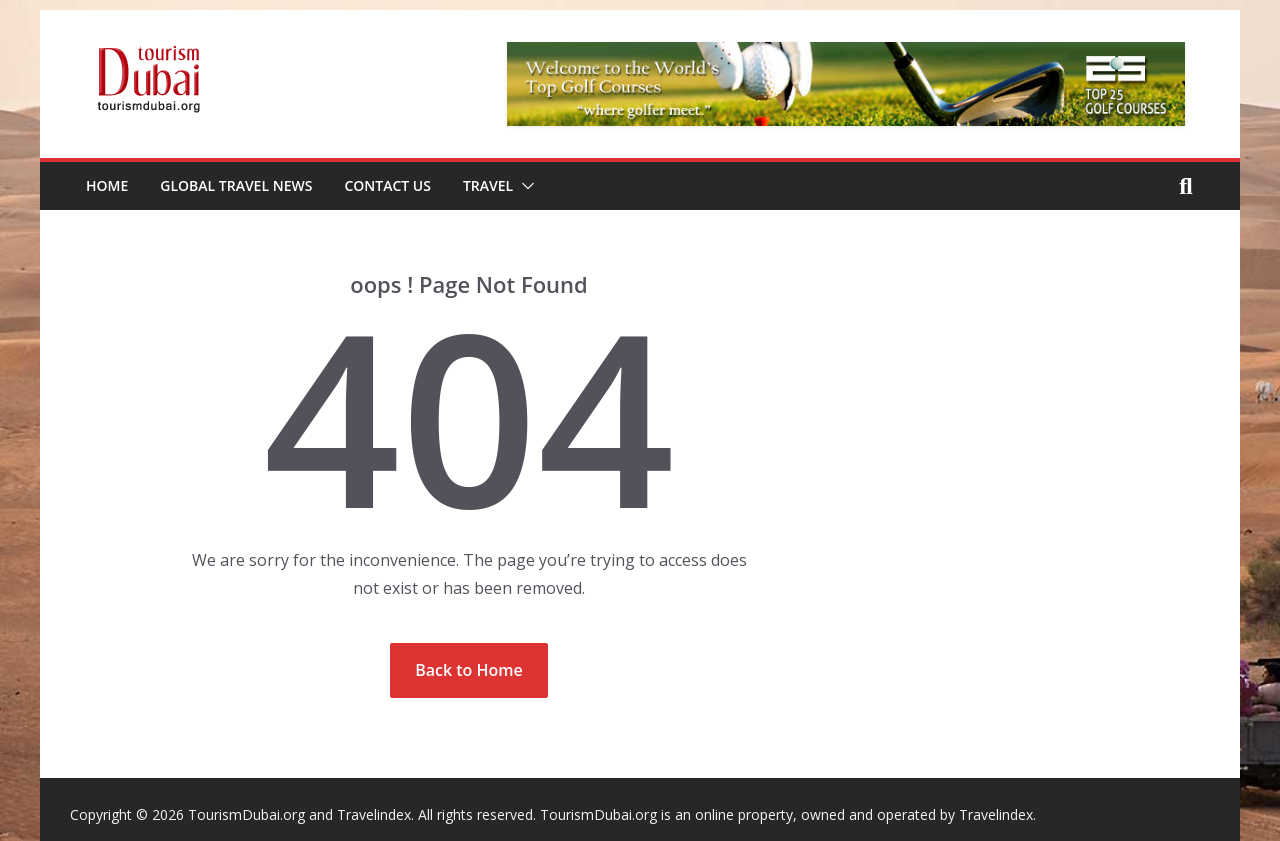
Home (107, 185)
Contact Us (387, 185)
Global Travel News (236, 185)
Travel (488, 185)
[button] (524, 186)
